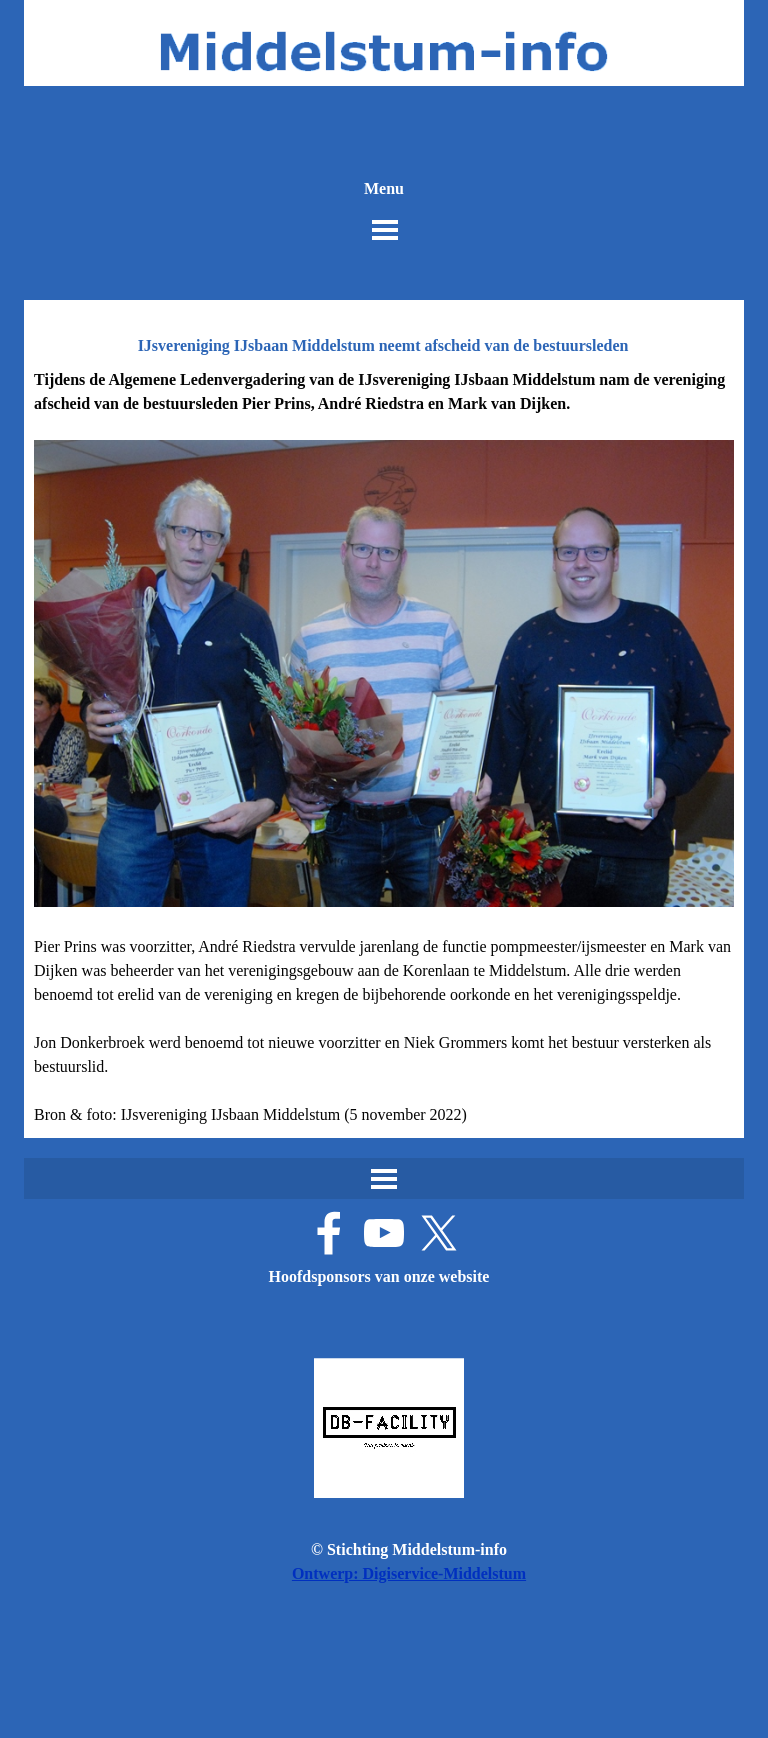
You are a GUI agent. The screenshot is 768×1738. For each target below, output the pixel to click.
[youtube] (384, 1233)
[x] (439, 1233)
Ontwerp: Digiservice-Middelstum (409, 1573)
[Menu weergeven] (385, 230)
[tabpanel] (384, 747)
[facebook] (329, 1233)
